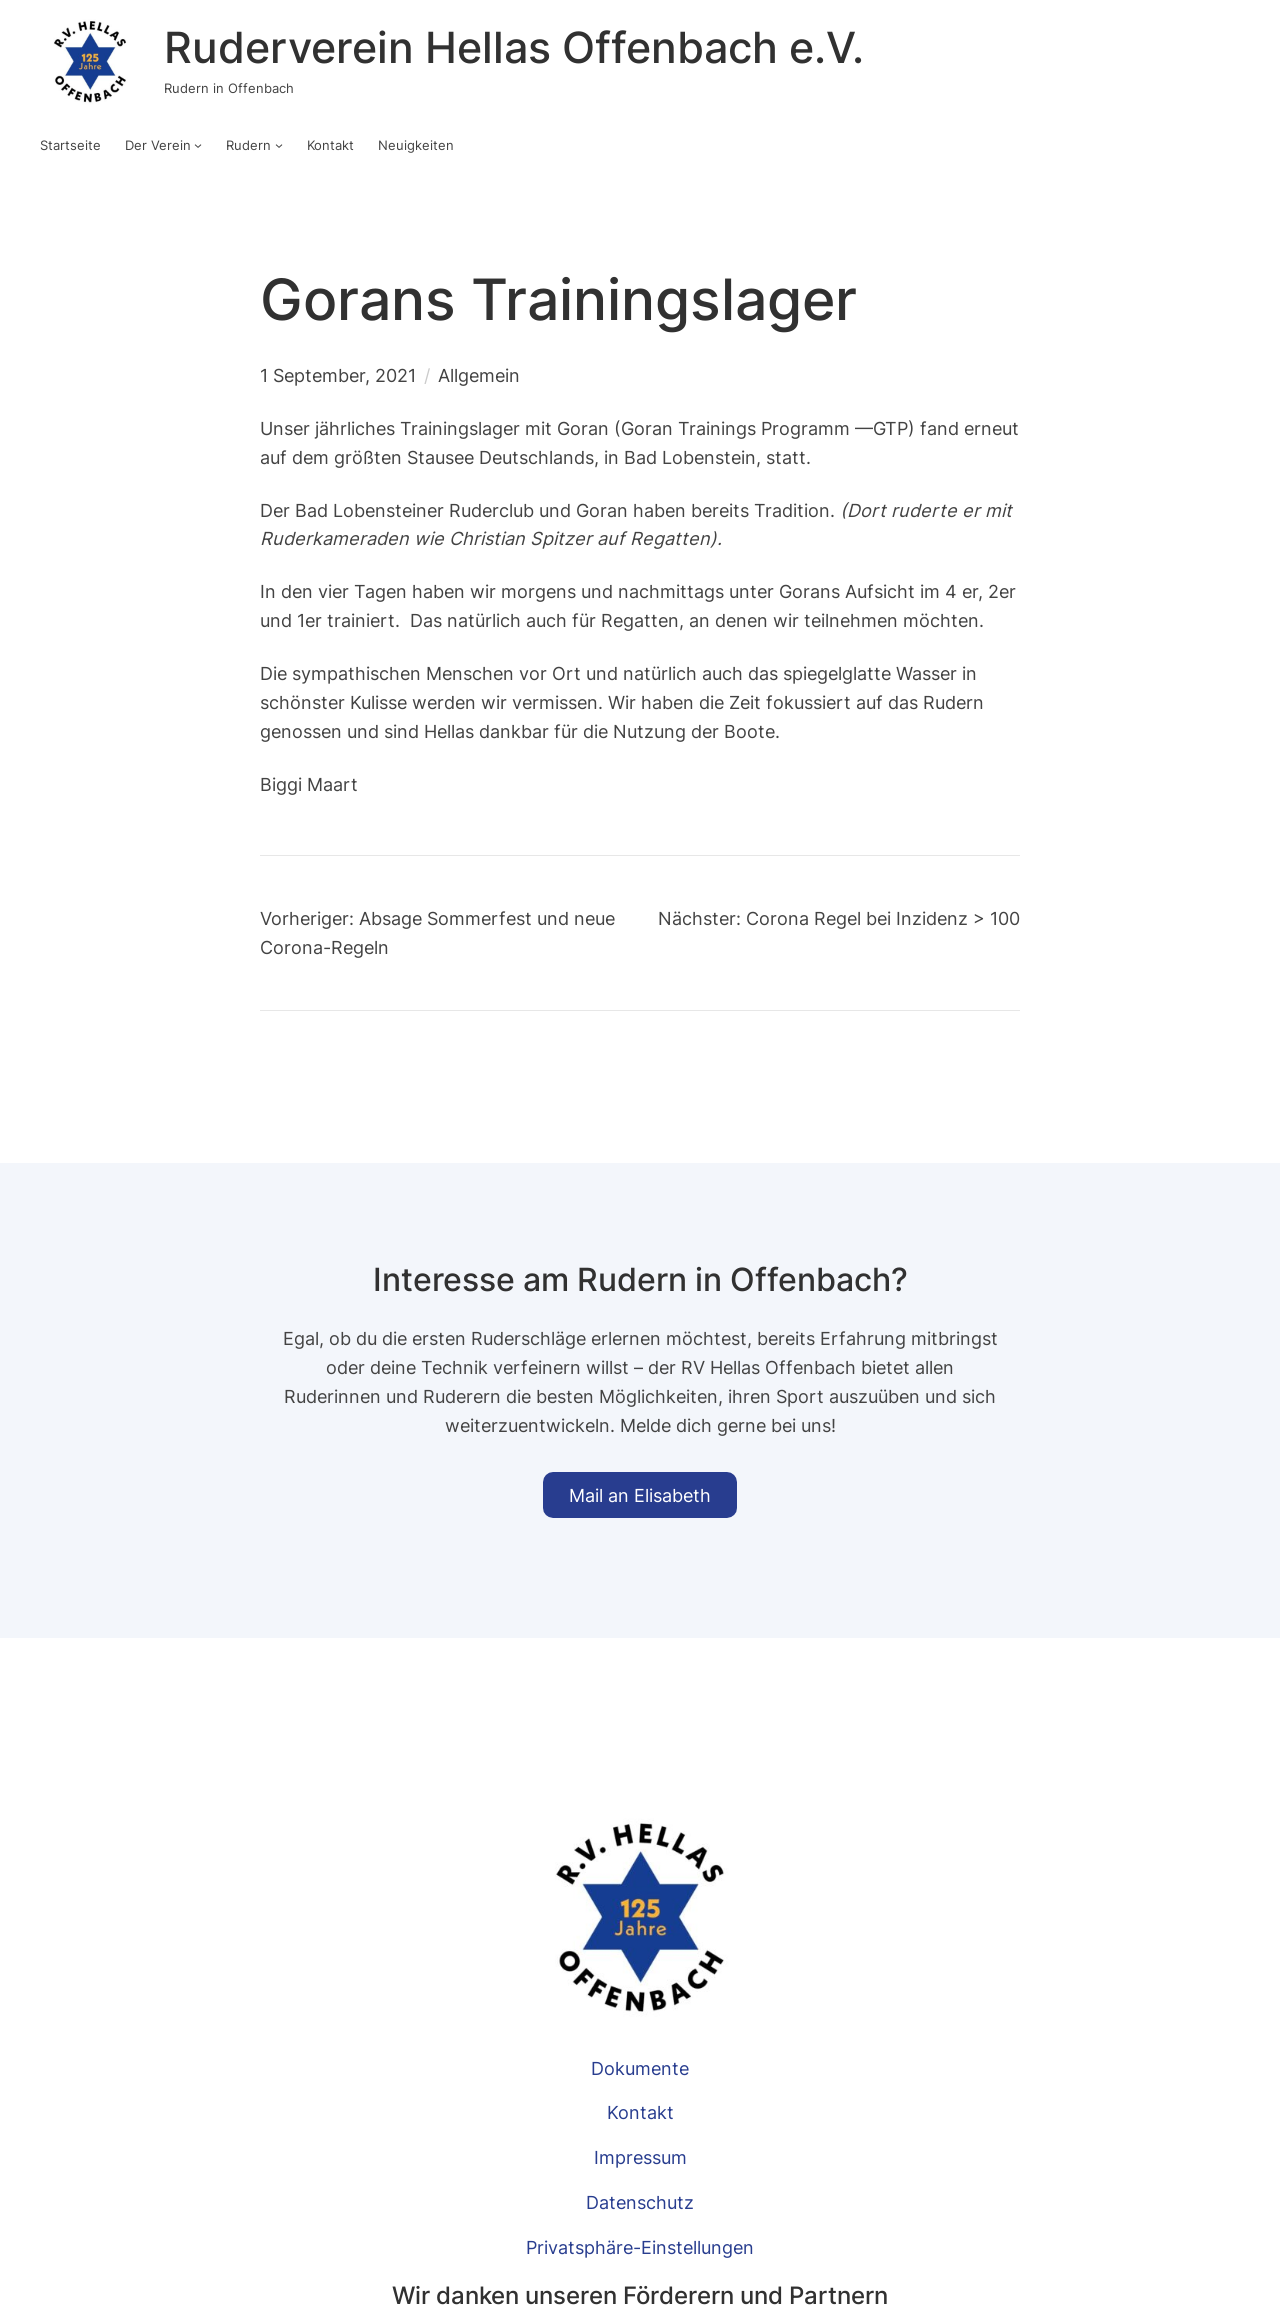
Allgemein (479, 375)
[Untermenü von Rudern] (279, 145)
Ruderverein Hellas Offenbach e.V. (514, 47)
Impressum (640, 2157)
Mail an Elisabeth (640, 1495)
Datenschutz (640, 2202)
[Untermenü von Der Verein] (198, 145)
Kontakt (640, 2112)
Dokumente (640, 2068)
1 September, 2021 (338, 375)
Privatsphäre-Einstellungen (640, 2247)
